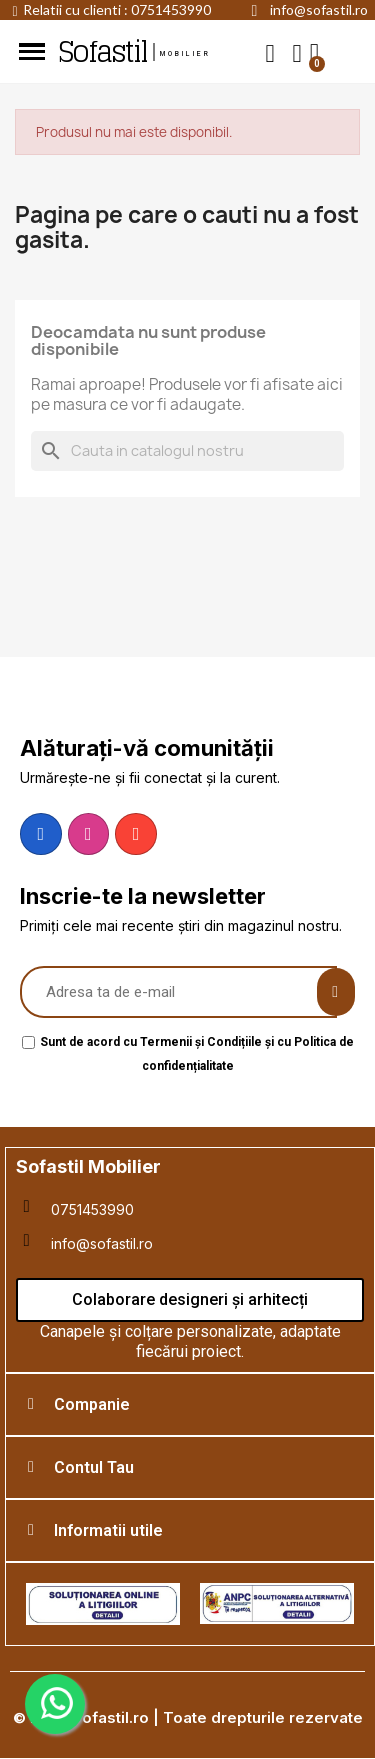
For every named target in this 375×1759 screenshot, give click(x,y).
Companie (92, 1404)
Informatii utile (108, 1530)
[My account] (297, 53)
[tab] (190, 1404)
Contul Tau (94, 1467)
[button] (270, 52)
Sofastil (102, 52)
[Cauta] (187, 451)
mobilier (186, 54)
